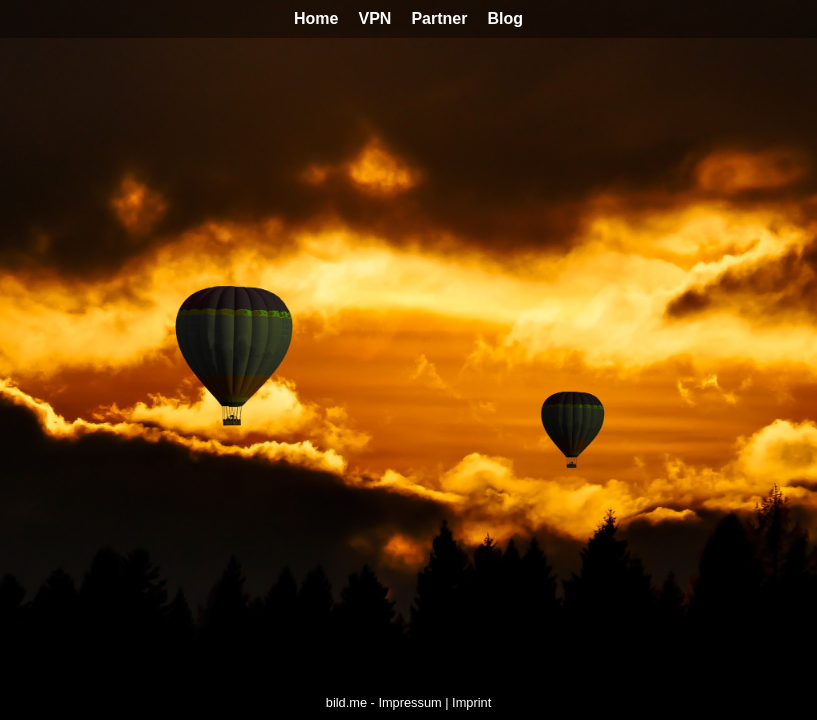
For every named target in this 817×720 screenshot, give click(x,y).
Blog (505, 18)
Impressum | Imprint (434, 702)
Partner (439, 18)
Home (316, 18)
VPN (374, 18)
